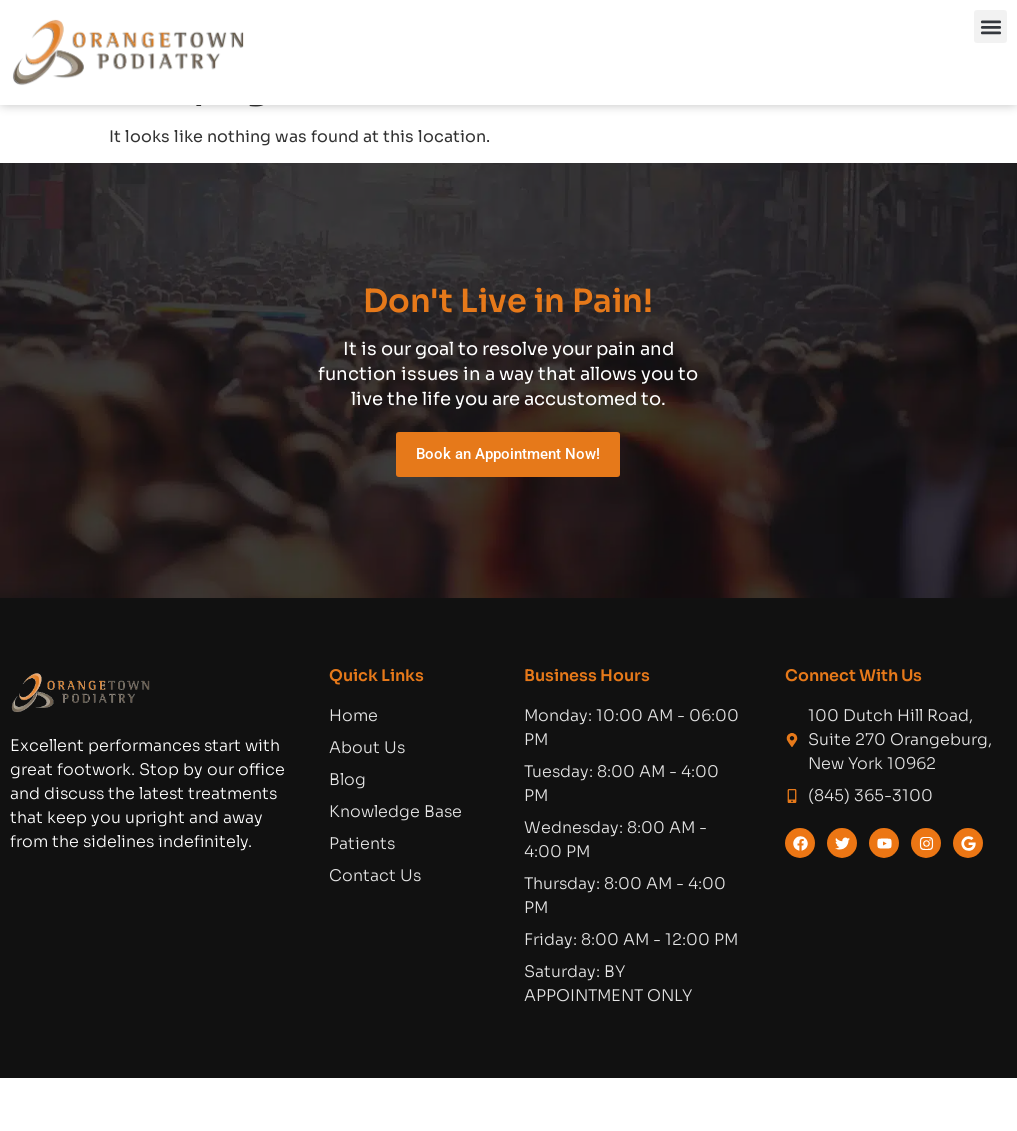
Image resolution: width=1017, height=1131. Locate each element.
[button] (990, 26)
